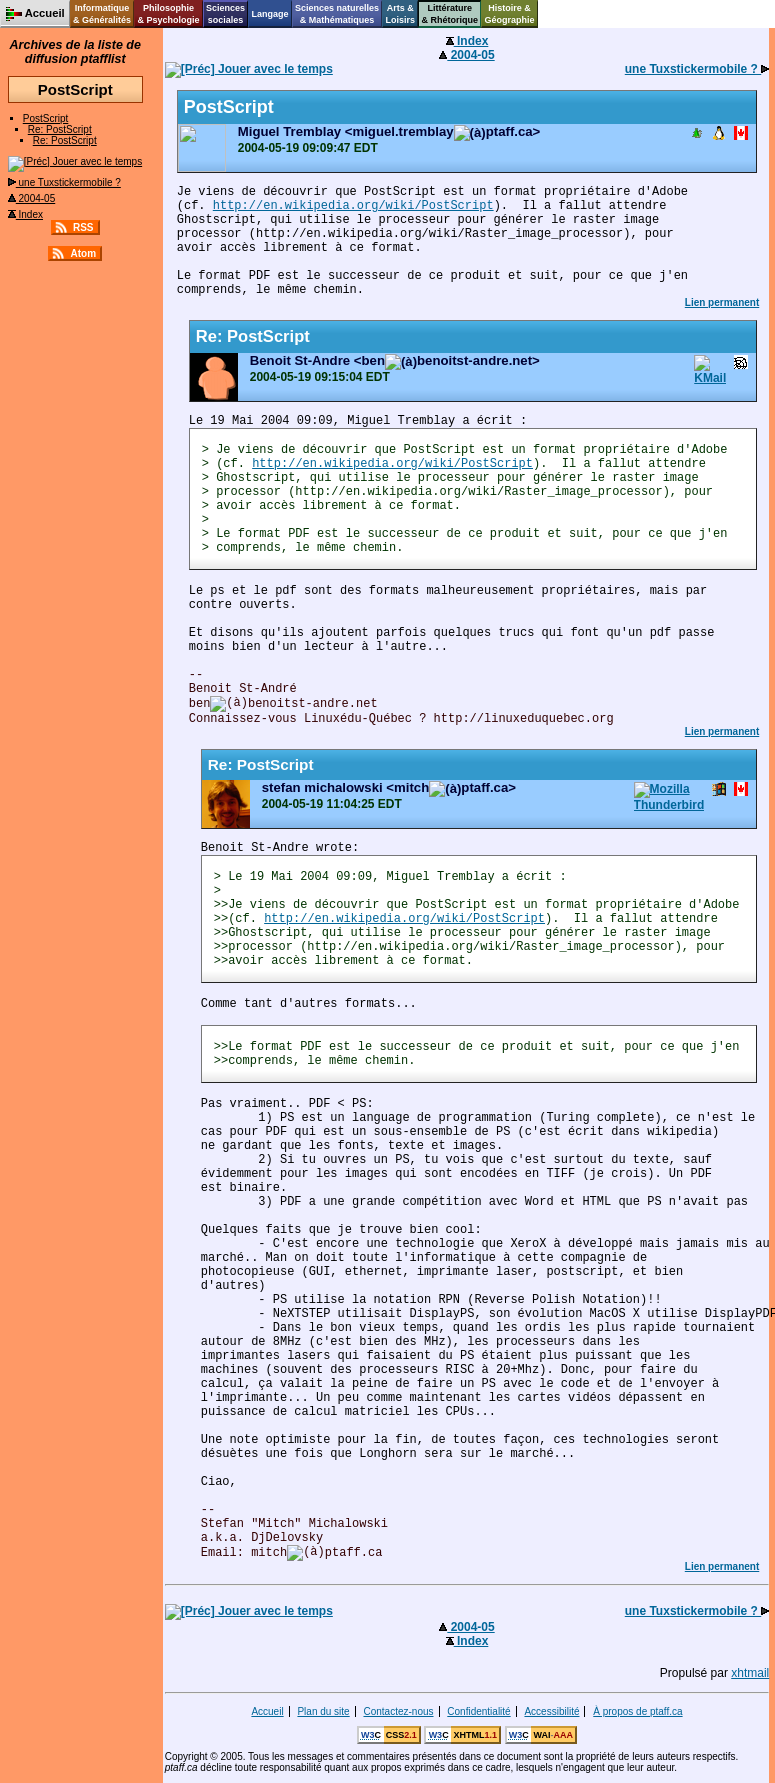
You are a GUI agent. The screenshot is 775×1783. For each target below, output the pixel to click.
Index (25, 214)
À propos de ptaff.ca (637, 1711)
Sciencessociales (225, 14)
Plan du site (323, 1711)
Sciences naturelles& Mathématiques (337, 14)
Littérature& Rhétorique (450, 14)
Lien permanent (722, 302)
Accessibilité (551, 1711)
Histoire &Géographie (510, 14)
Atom (83, 253)
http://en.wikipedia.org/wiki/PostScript (353, 206)
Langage (269, 14)
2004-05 (31, 198)
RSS (83, 227)
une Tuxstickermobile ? (64, 182)
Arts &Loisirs (401, 14)
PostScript (46, 118)
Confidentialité (478, 1711)
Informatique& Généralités (102, 14)
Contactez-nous (398, 1711)
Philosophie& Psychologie (168, 14)
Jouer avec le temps (75, 161)
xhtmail (750, 1673)
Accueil (267, 1711)
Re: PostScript (60, 129)
